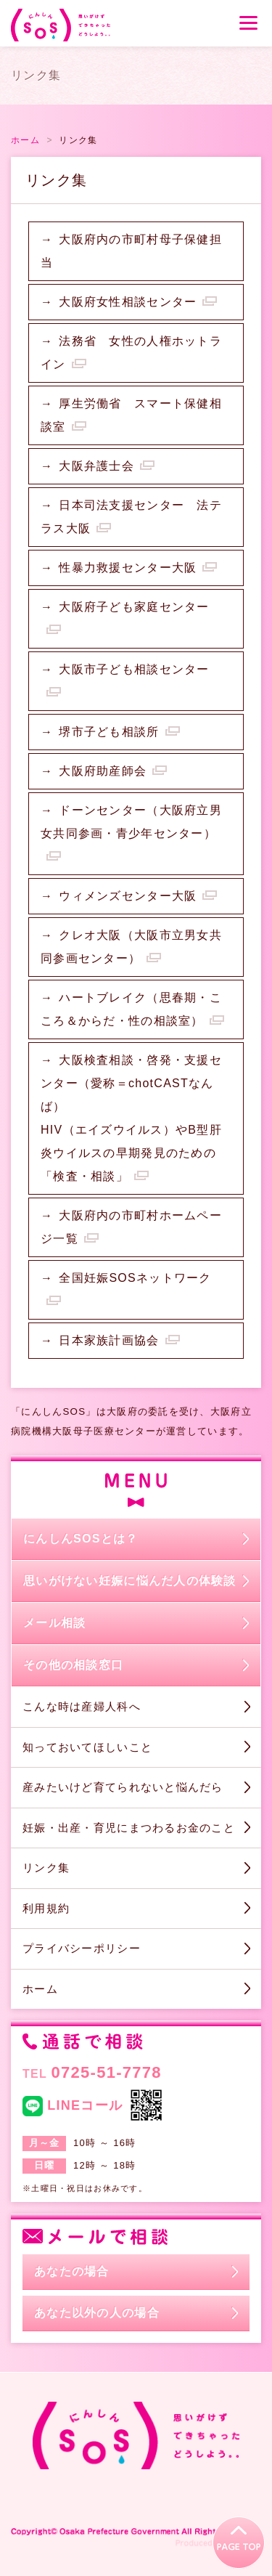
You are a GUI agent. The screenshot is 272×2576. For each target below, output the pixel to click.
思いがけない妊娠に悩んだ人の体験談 (129, 1581)
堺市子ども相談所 (109, 732)
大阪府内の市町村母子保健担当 (131, 251)
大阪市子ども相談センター (134, 669)
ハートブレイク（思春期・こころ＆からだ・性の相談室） (131, 1009)
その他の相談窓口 (73, 1665)
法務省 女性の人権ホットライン (131, 352)
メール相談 (54, 1623)
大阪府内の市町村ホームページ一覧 (131, 1227)
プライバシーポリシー (81, 1948)
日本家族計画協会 (109, 1340)
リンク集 (46, 1867)
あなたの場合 (72, 2271)
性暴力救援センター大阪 (128, 567)
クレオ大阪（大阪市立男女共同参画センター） (131, 946)
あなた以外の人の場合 (97, 2313)
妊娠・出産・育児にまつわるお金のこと (128, 1827)
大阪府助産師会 (103, 771)
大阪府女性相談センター (128, 302)
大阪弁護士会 (96, 466)
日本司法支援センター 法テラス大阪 (131, 517)
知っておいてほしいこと (87, 1747)
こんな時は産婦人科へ (81, 1706)
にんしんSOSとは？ (81, 1538)
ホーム (40, 1989)
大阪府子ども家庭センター (134, 607)
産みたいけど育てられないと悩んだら (122, 1787)
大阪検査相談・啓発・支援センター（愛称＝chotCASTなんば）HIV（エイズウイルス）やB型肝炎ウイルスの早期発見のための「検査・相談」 (131, 1118)
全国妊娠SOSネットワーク (135, 1278)
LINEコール (72, 2106)
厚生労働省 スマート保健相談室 (131, 415)
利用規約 (46, 1908)
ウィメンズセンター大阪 (128, 896)
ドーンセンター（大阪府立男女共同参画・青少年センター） (131, 822)
